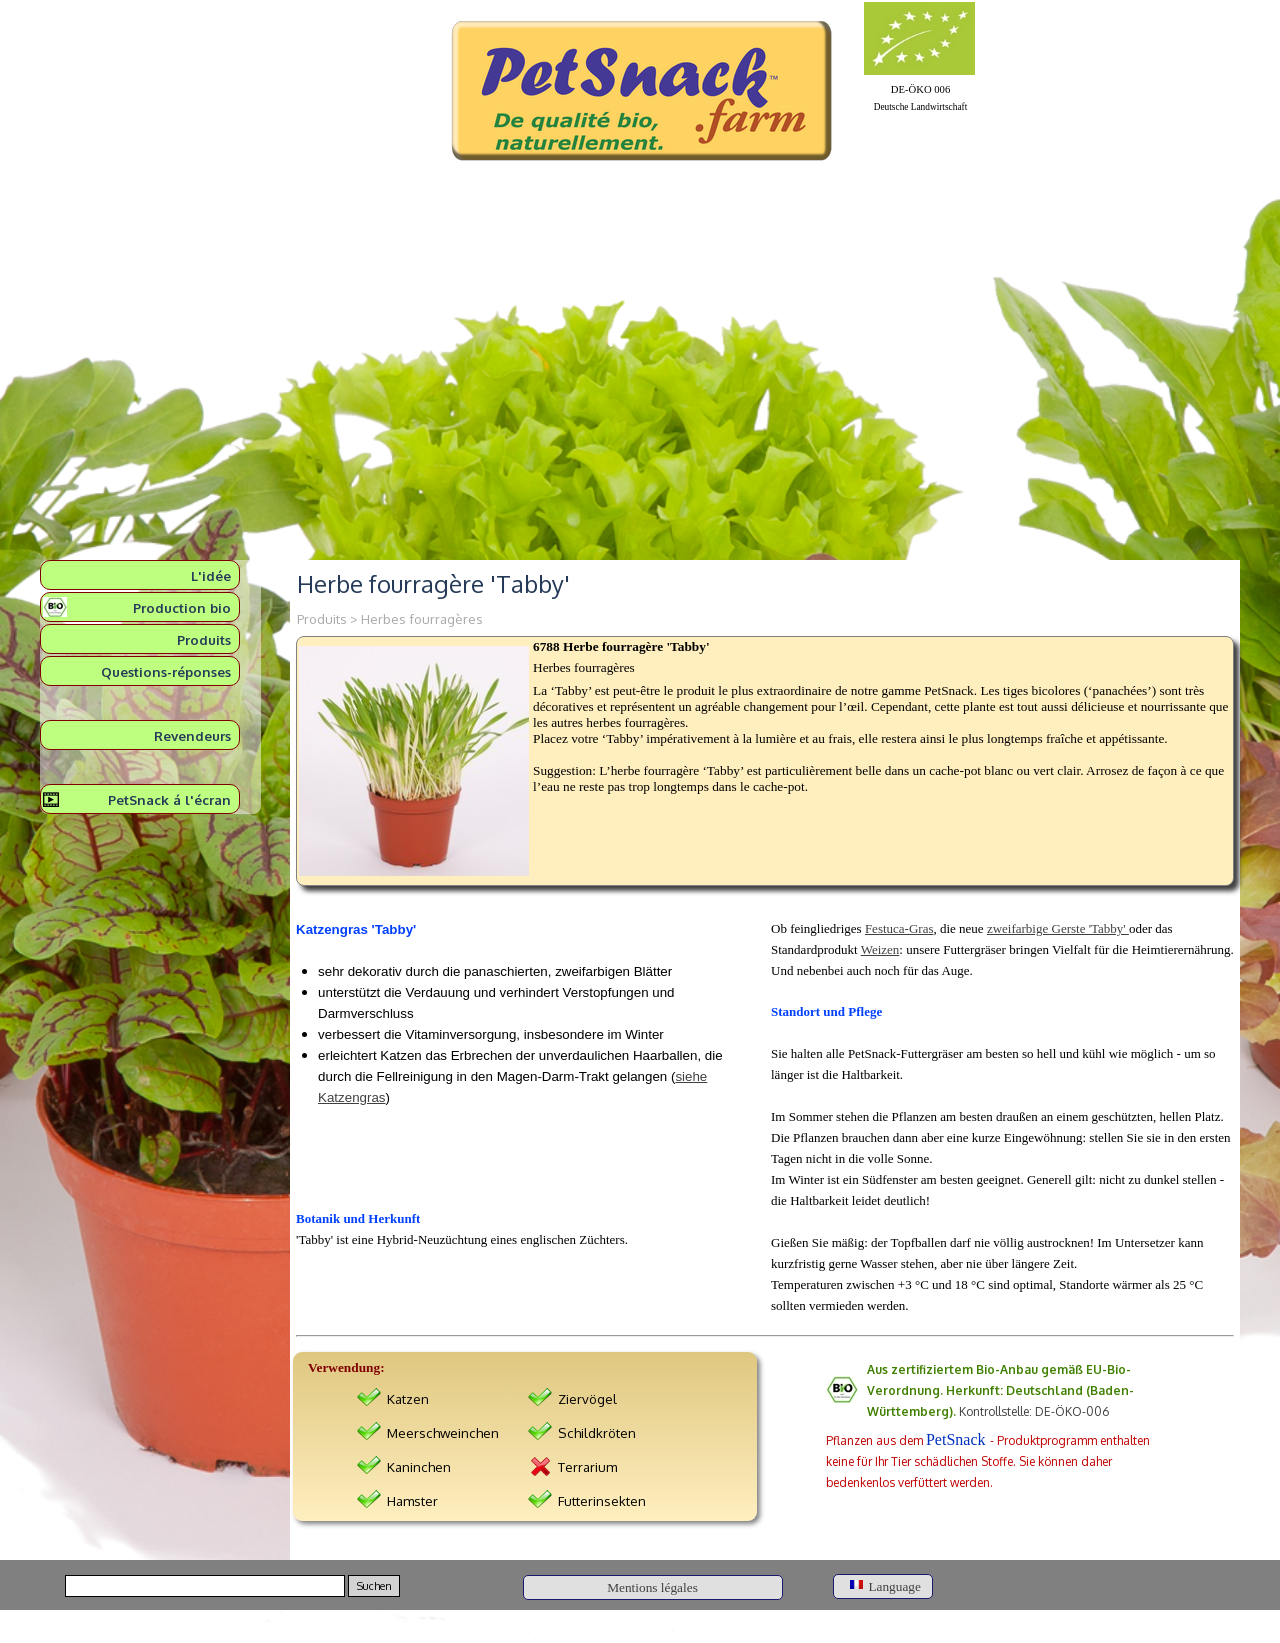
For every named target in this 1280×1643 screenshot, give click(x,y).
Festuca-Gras (899, 928)
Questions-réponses (166, 671)
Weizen (880, 949)
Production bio (182, 607)
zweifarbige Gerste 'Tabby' (1058, 928)
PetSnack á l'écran (169, 799)
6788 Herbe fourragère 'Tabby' (621, 646)
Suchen (374, 1586)
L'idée (211, 575)
